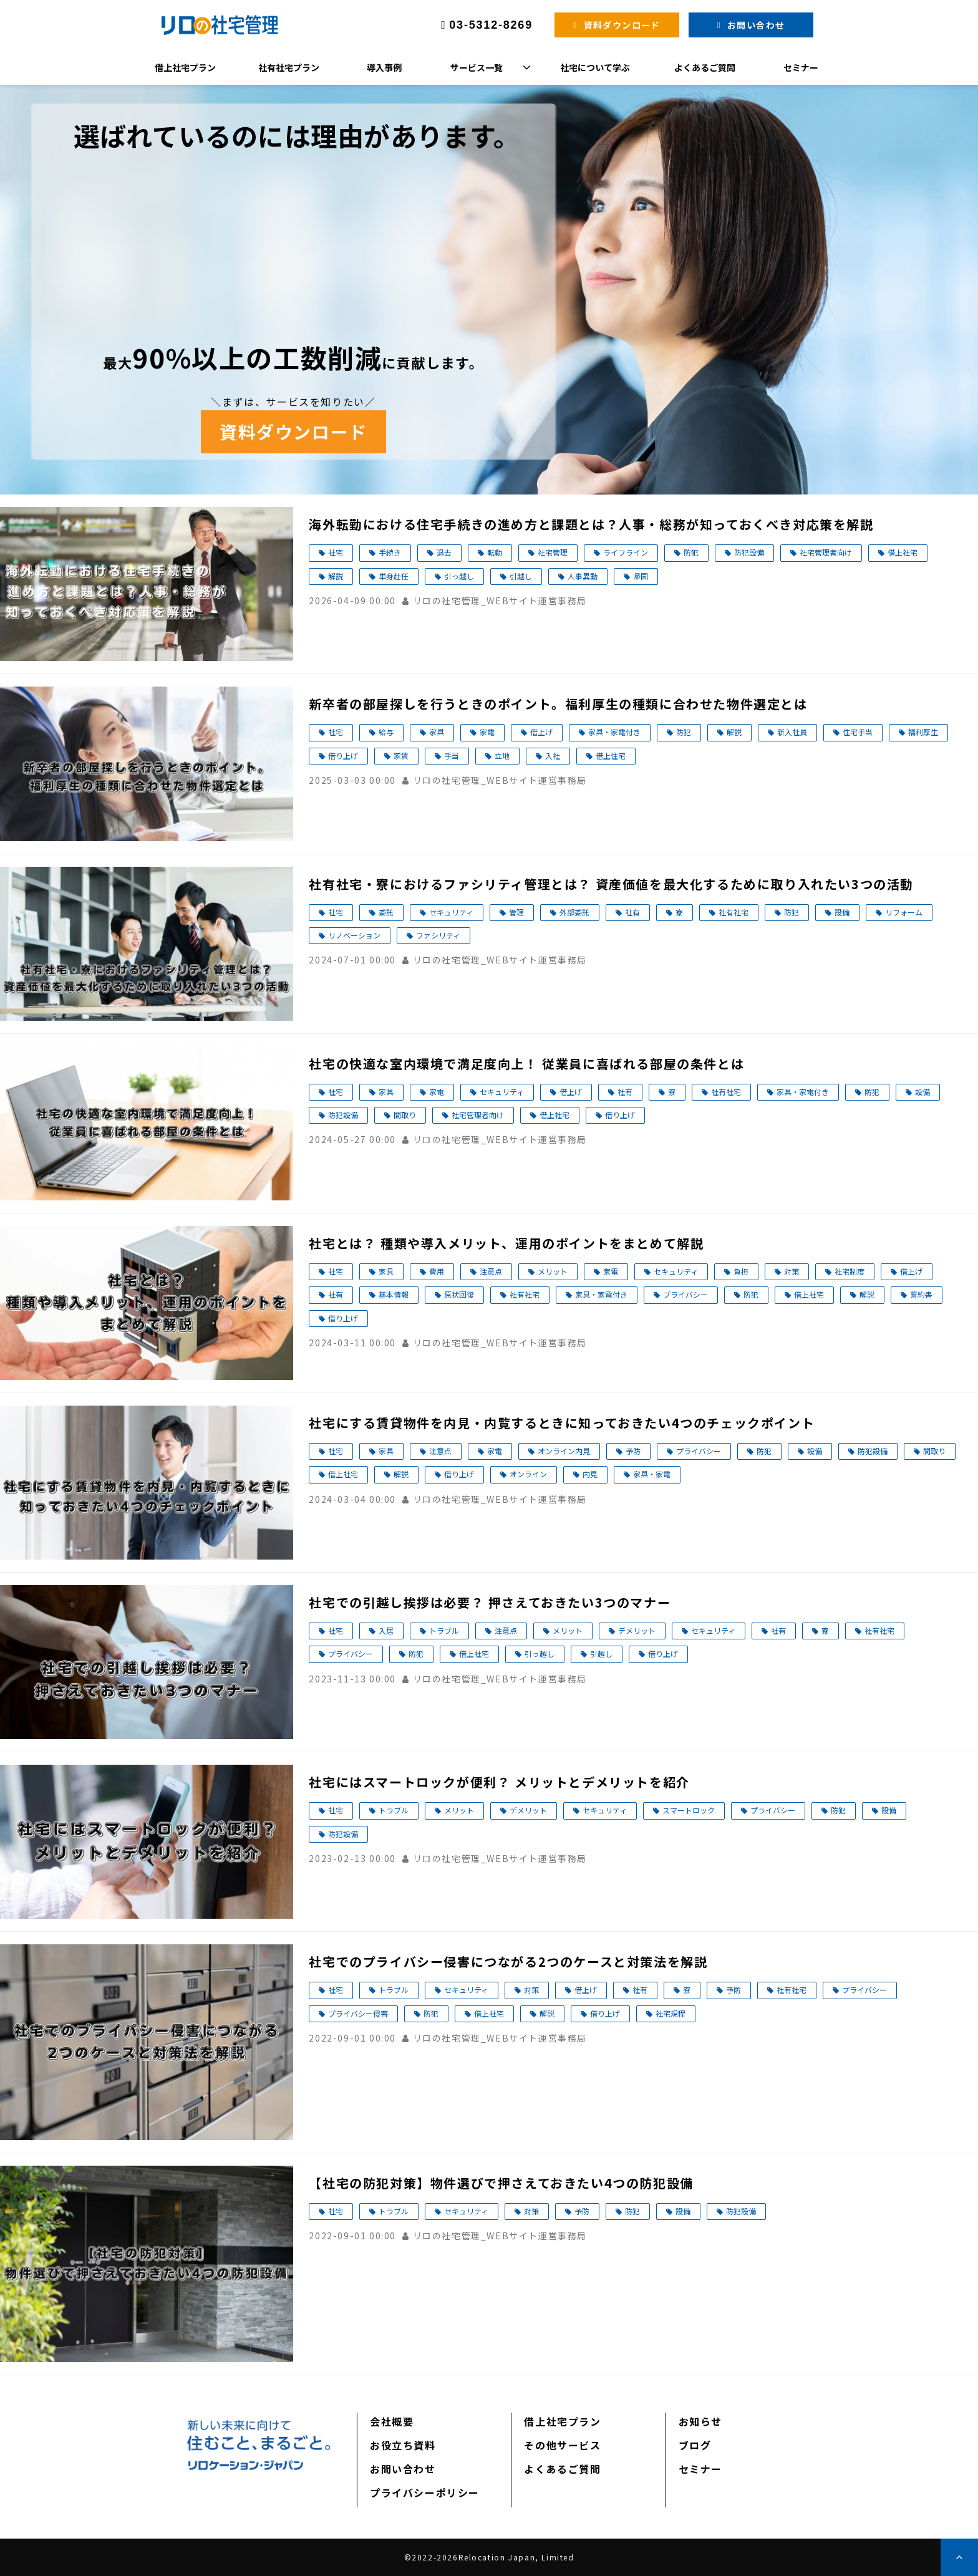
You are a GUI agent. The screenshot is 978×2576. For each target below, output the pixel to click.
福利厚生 (923, 731)
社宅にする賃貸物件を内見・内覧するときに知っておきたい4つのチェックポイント (562, 1423)
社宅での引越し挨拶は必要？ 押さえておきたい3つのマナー (490, 1602)
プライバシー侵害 (358, 2013)
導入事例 (384, 67)
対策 (791, 1271)
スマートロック (688, 1810)
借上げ (541, 731)
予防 (633, 1450)
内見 (590, 1474)
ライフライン (625, 552)
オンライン (528, 1474)
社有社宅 (733, 912)
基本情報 (394, 1294)
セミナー (800, 67)
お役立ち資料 (403, 2445)
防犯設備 (749, 552)
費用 (436, 1271)
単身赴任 (394, 576)
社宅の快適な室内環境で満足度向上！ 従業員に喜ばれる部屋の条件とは (526, 1063)
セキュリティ (451, 912)
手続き (390, 552)
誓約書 (921, 1294)
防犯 (691, 552)
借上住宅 (611, 755)
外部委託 (574, 912)
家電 (487, 731)
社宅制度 (849, 1271)
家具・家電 (652, 1474)
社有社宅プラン (288, 67)
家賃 (401, 755)
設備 (842, 912)
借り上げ (343, 755)
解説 (335, 576)
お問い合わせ (756, 25)
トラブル (444, 1630)
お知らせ (700, 2421)
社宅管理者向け (826, 552)
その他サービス (562, 2445)
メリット (553, 1271)
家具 (436, 731)
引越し (521, 576)
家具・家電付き (614, 731)
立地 (502, 755)
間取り (405, 1114)
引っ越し (459, 576)
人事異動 (583, 576)
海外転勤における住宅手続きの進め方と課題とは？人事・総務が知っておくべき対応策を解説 (591, 524)
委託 (386, 912)
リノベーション (354, 935)
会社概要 (392, 2421)
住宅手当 (858, 731)
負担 (741, 1271)
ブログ (695, 2445)
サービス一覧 (476, 67)
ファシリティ (438, 935)
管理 (516, 912)
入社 (552, 755)
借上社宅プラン (185, 67)
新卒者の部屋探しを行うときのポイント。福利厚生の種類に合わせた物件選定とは (558, 704)
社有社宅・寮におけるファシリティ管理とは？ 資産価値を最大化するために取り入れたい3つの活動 (611, 884)
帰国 (640, 576)
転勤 (494, 552)
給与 (386, 731)
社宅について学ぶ (595, 67)
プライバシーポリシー (425, 2492)
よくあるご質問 (704, 67)
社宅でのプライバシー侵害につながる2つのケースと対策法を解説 (508, 1961)
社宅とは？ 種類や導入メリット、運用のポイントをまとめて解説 (506, 1243)
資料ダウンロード (622, 25)
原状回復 (459, 1294)
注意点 (491, 1271)
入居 (386, 1630)
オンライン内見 (564, 1450)
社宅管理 (553, 552)
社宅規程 (670, 2013)
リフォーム (903, 912)
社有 (632, 912)
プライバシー (685, 1294)
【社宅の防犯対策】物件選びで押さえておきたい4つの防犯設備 (501, 2183)
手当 (451, 755)
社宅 (335, 552)
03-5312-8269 (491, 25)
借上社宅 (902, 552)
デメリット (637, 1630)
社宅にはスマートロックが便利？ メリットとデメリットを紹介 (499, 1782)
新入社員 (792, 731)
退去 (444, 552)
